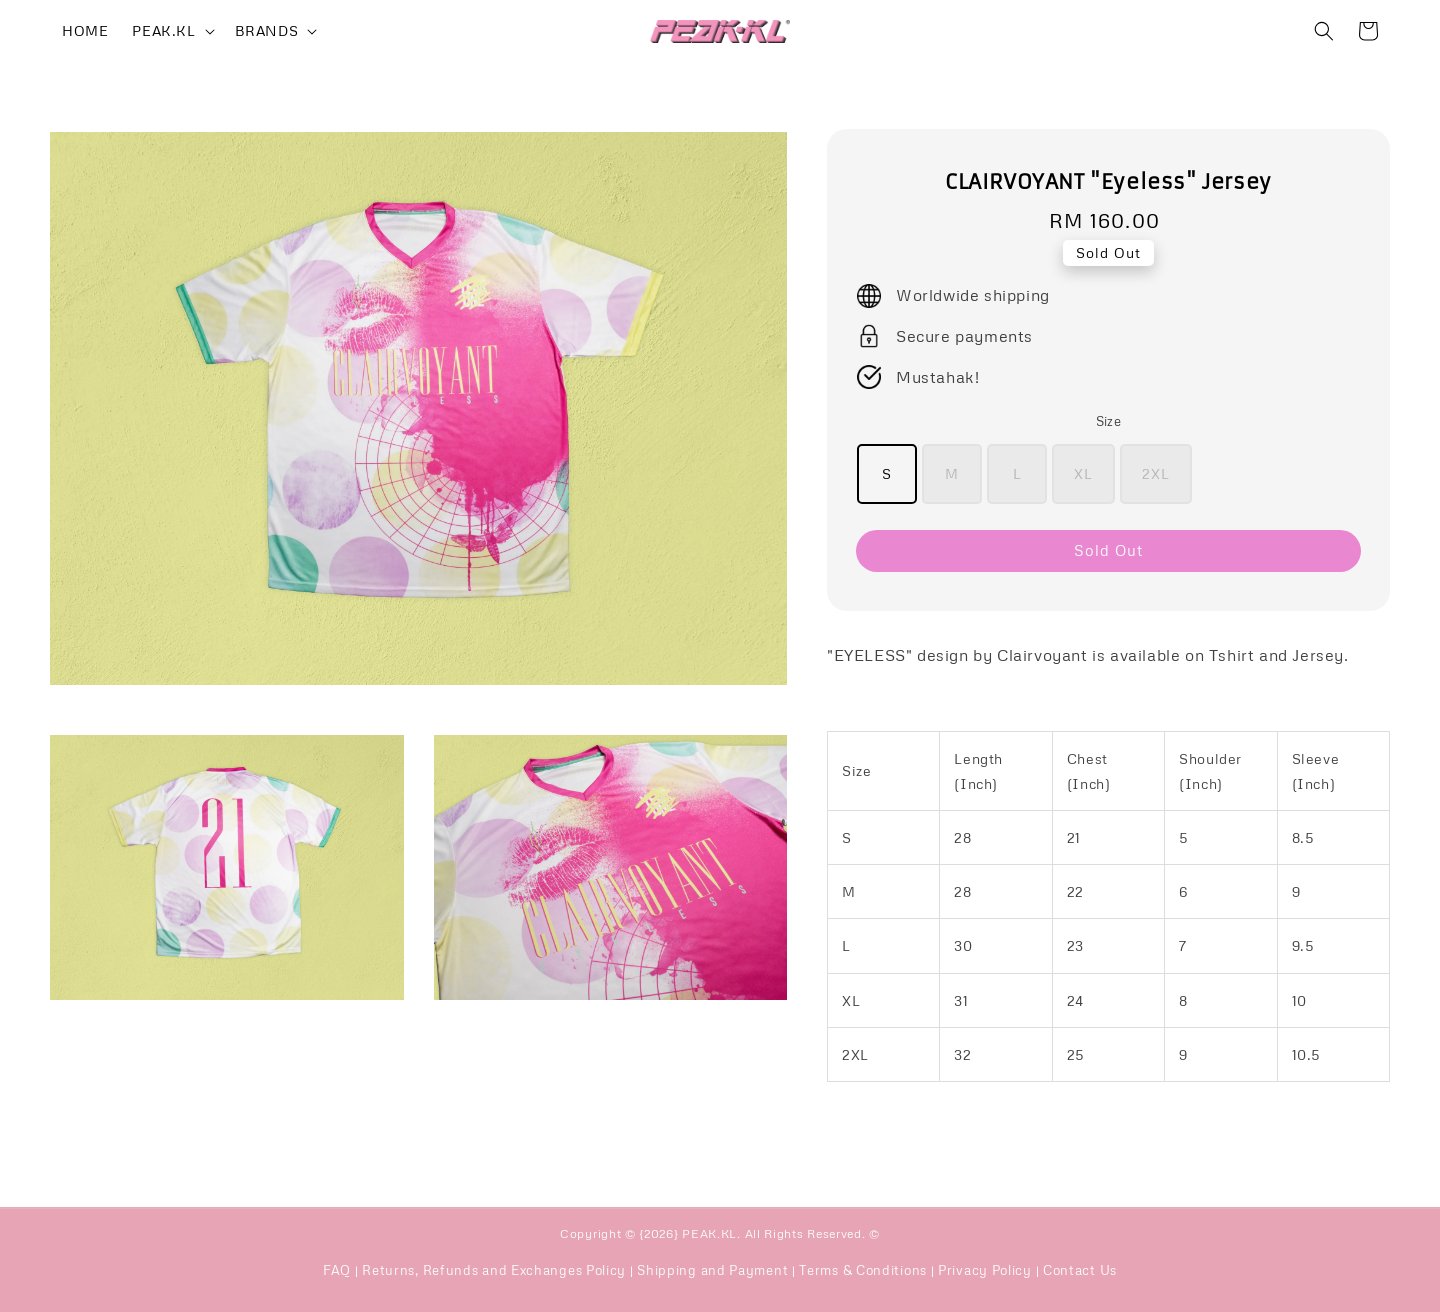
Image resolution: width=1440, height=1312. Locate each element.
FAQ (337, 1270)
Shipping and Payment (712, 1270)
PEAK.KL (163, 30)
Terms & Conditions (863, 1270)
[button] (1324, 31)
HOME (85, 30)
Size (1109, 421)
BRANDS (267, 30)
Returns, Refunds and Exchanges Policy (494, 1270)
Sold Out (1108, 550)
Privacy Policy (985, 1270)
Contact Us (1080, 1270)
